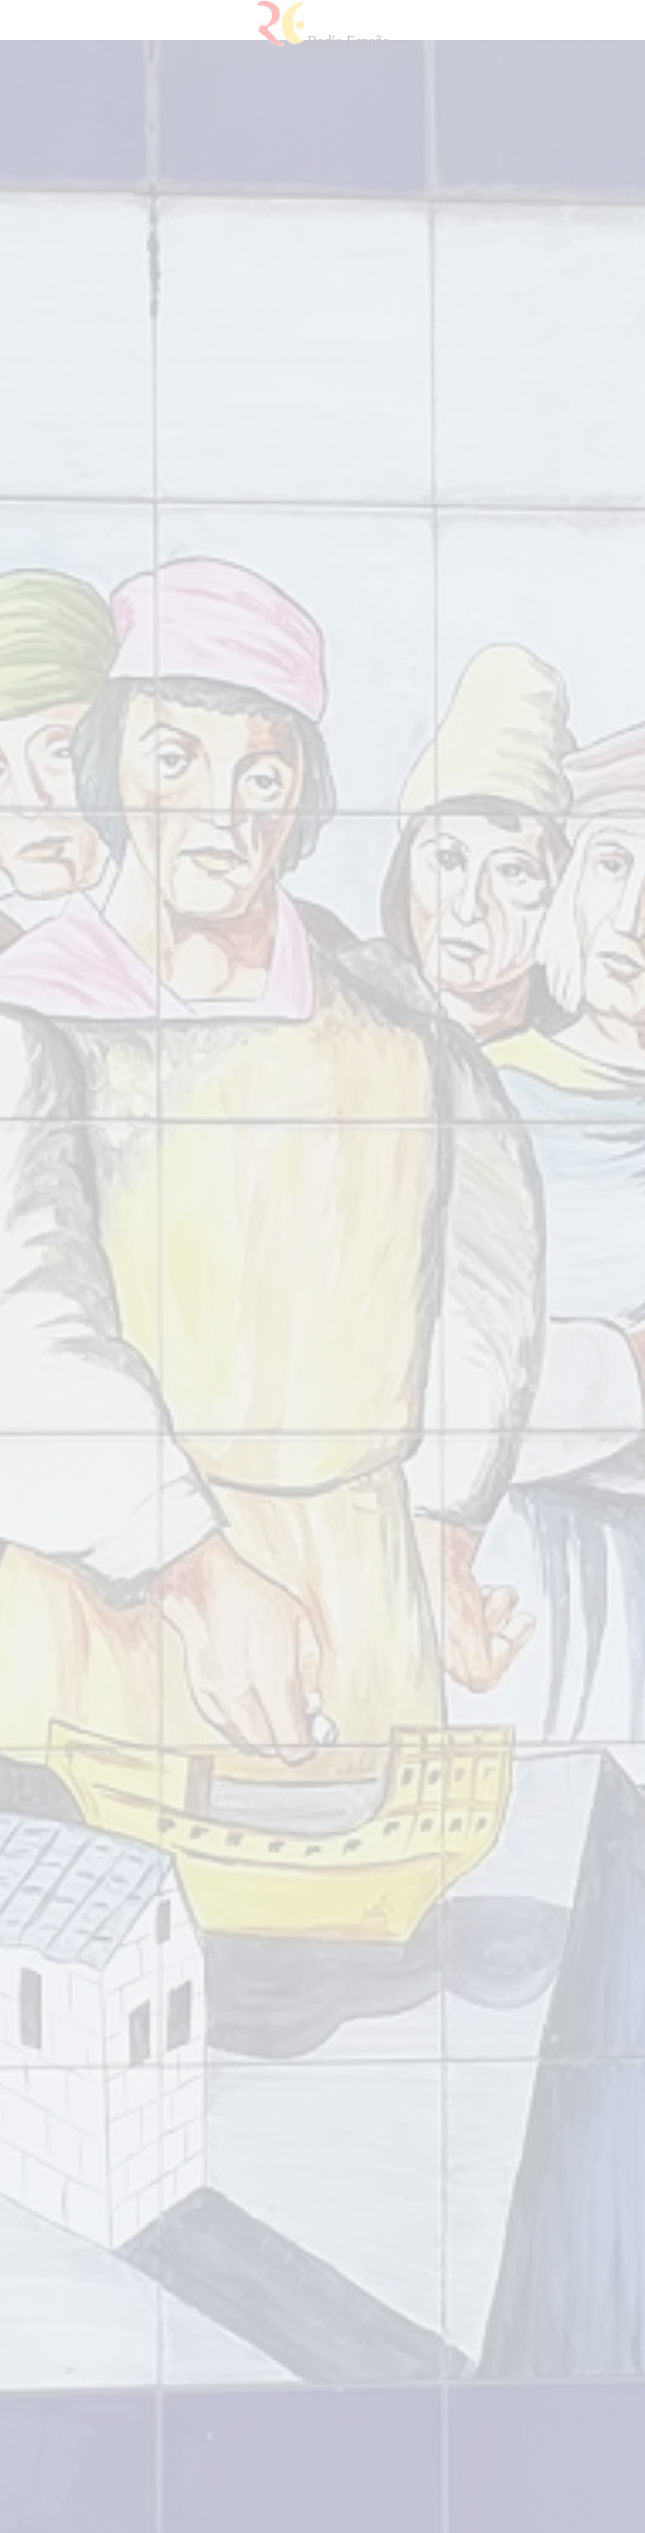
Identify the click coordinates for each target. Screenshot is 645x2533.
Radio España (322, 41)
